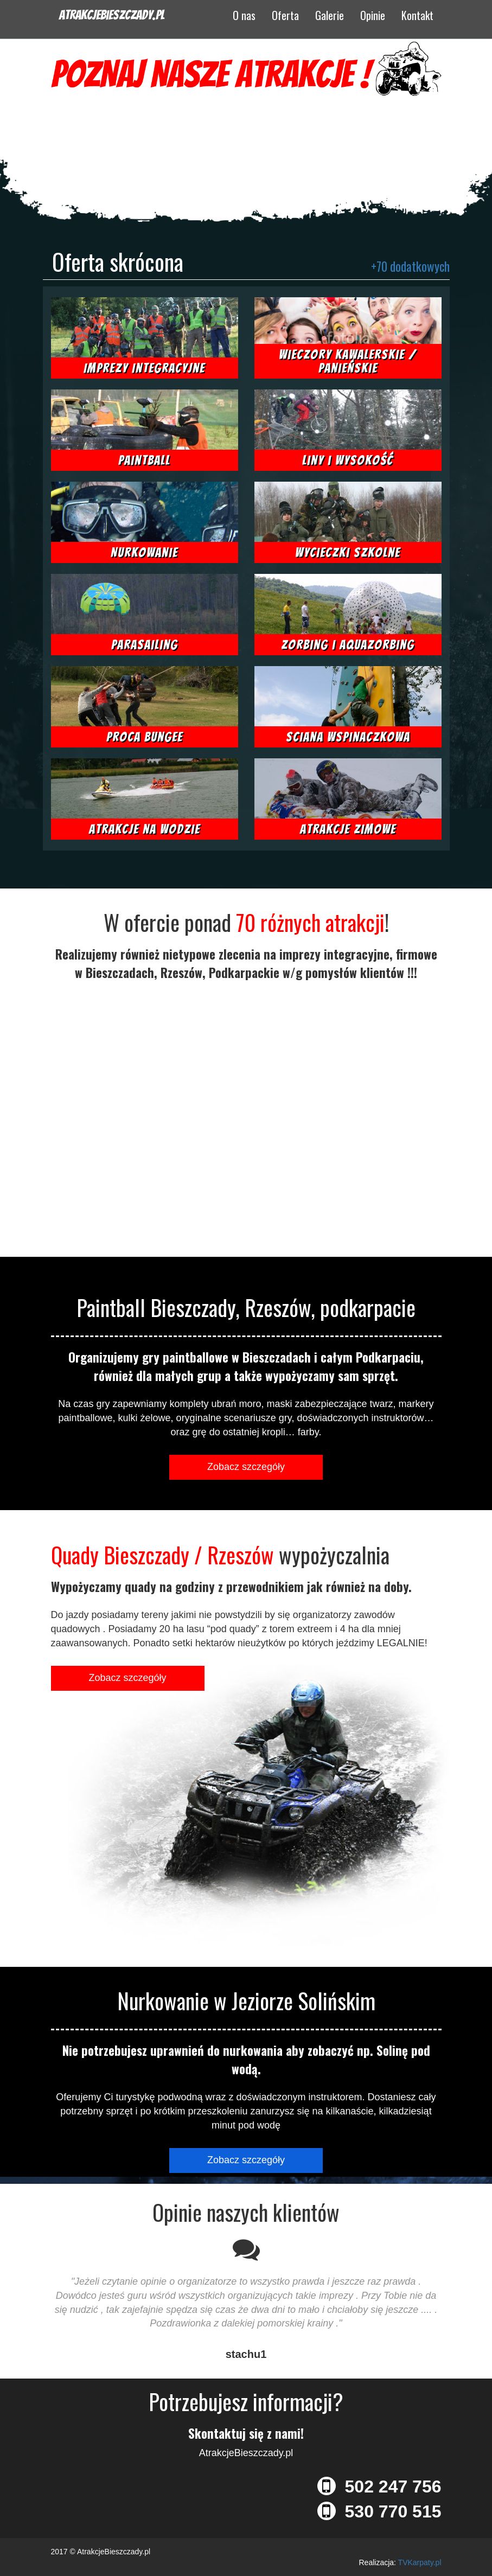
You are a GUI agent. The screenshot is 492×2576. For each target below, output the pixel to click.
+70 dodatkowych (410, 266)
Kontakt (417, 15)
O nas (244, 15)
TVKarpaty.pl (420, 2562)
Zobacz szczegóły (246, 1466)
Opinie (372, 15)
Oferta (285, 15)
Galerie (329, 15)
